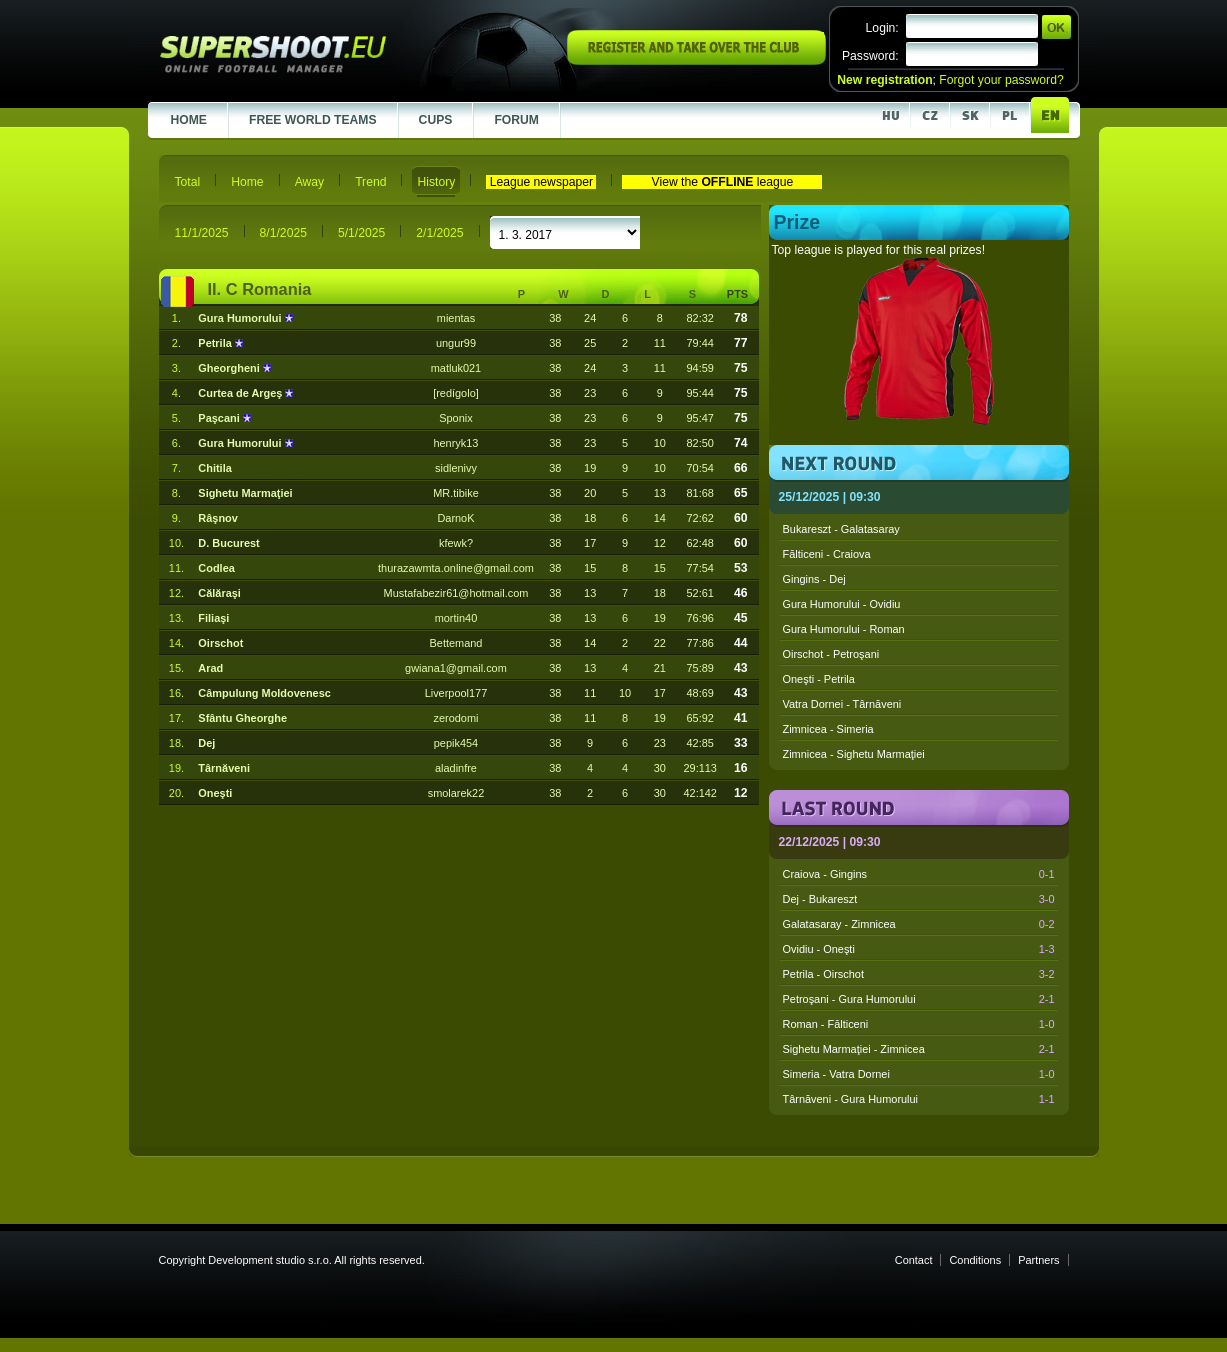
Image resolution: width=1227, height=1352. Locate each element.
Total (188, 182)
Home (247, 182)
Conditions (975, 1260)
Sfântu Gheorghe (242, 718)
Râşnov (218, 518)
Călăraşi (219, 593)
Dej (206, 743)
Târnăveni (224, 768)
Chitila (214, 468)
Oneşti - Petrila (819, 679)
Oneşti (215, 793)
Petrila (216, 343)
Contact (914, 1260)
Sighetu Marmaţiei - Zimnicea (919, 1049)
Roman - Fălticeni (919, 1024)
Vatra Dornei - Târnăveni (842, 704)
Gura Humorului (241, 318)
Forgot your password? (1001, 80)
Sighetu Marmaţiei (245, 493)
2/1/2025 (439, 233)
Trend (370, 182)
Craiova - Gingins (919, 874)
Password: (870, 56)
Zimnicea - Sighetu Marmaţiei (854, 754)
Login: (882, 28)
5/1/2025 (361, 233)
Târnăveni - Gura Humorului (919, 1099)
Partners (1038, 1260)
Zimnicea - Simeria (828, 729)
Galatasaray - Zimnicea (919, 924)
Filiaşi (213, 618)
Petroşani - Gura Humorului (919, 999)
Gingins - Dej (814, 579)
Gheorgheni (230, 368)
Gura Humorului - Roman (844, 629)
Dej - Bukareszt (919, 899)
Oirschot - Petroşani (831, 654)
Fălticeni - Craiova (827, 554)
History (436, 182)
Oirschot (220, 643)
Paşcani (220, 418)
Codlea (216, 568)
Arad (210, 668)
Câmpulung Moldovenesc (264, 693)
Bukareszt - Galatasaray (841, 529)
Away (310, 182)
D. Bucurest (228, 543)
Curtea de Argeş (241, 393)
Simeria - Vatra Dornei (919, 1074)
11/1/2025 (202, 233)
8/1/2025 (283, 233)
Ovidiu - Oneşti (919, 949)
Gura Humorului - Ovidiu (842, 604)
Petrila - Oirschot (919, 974)
